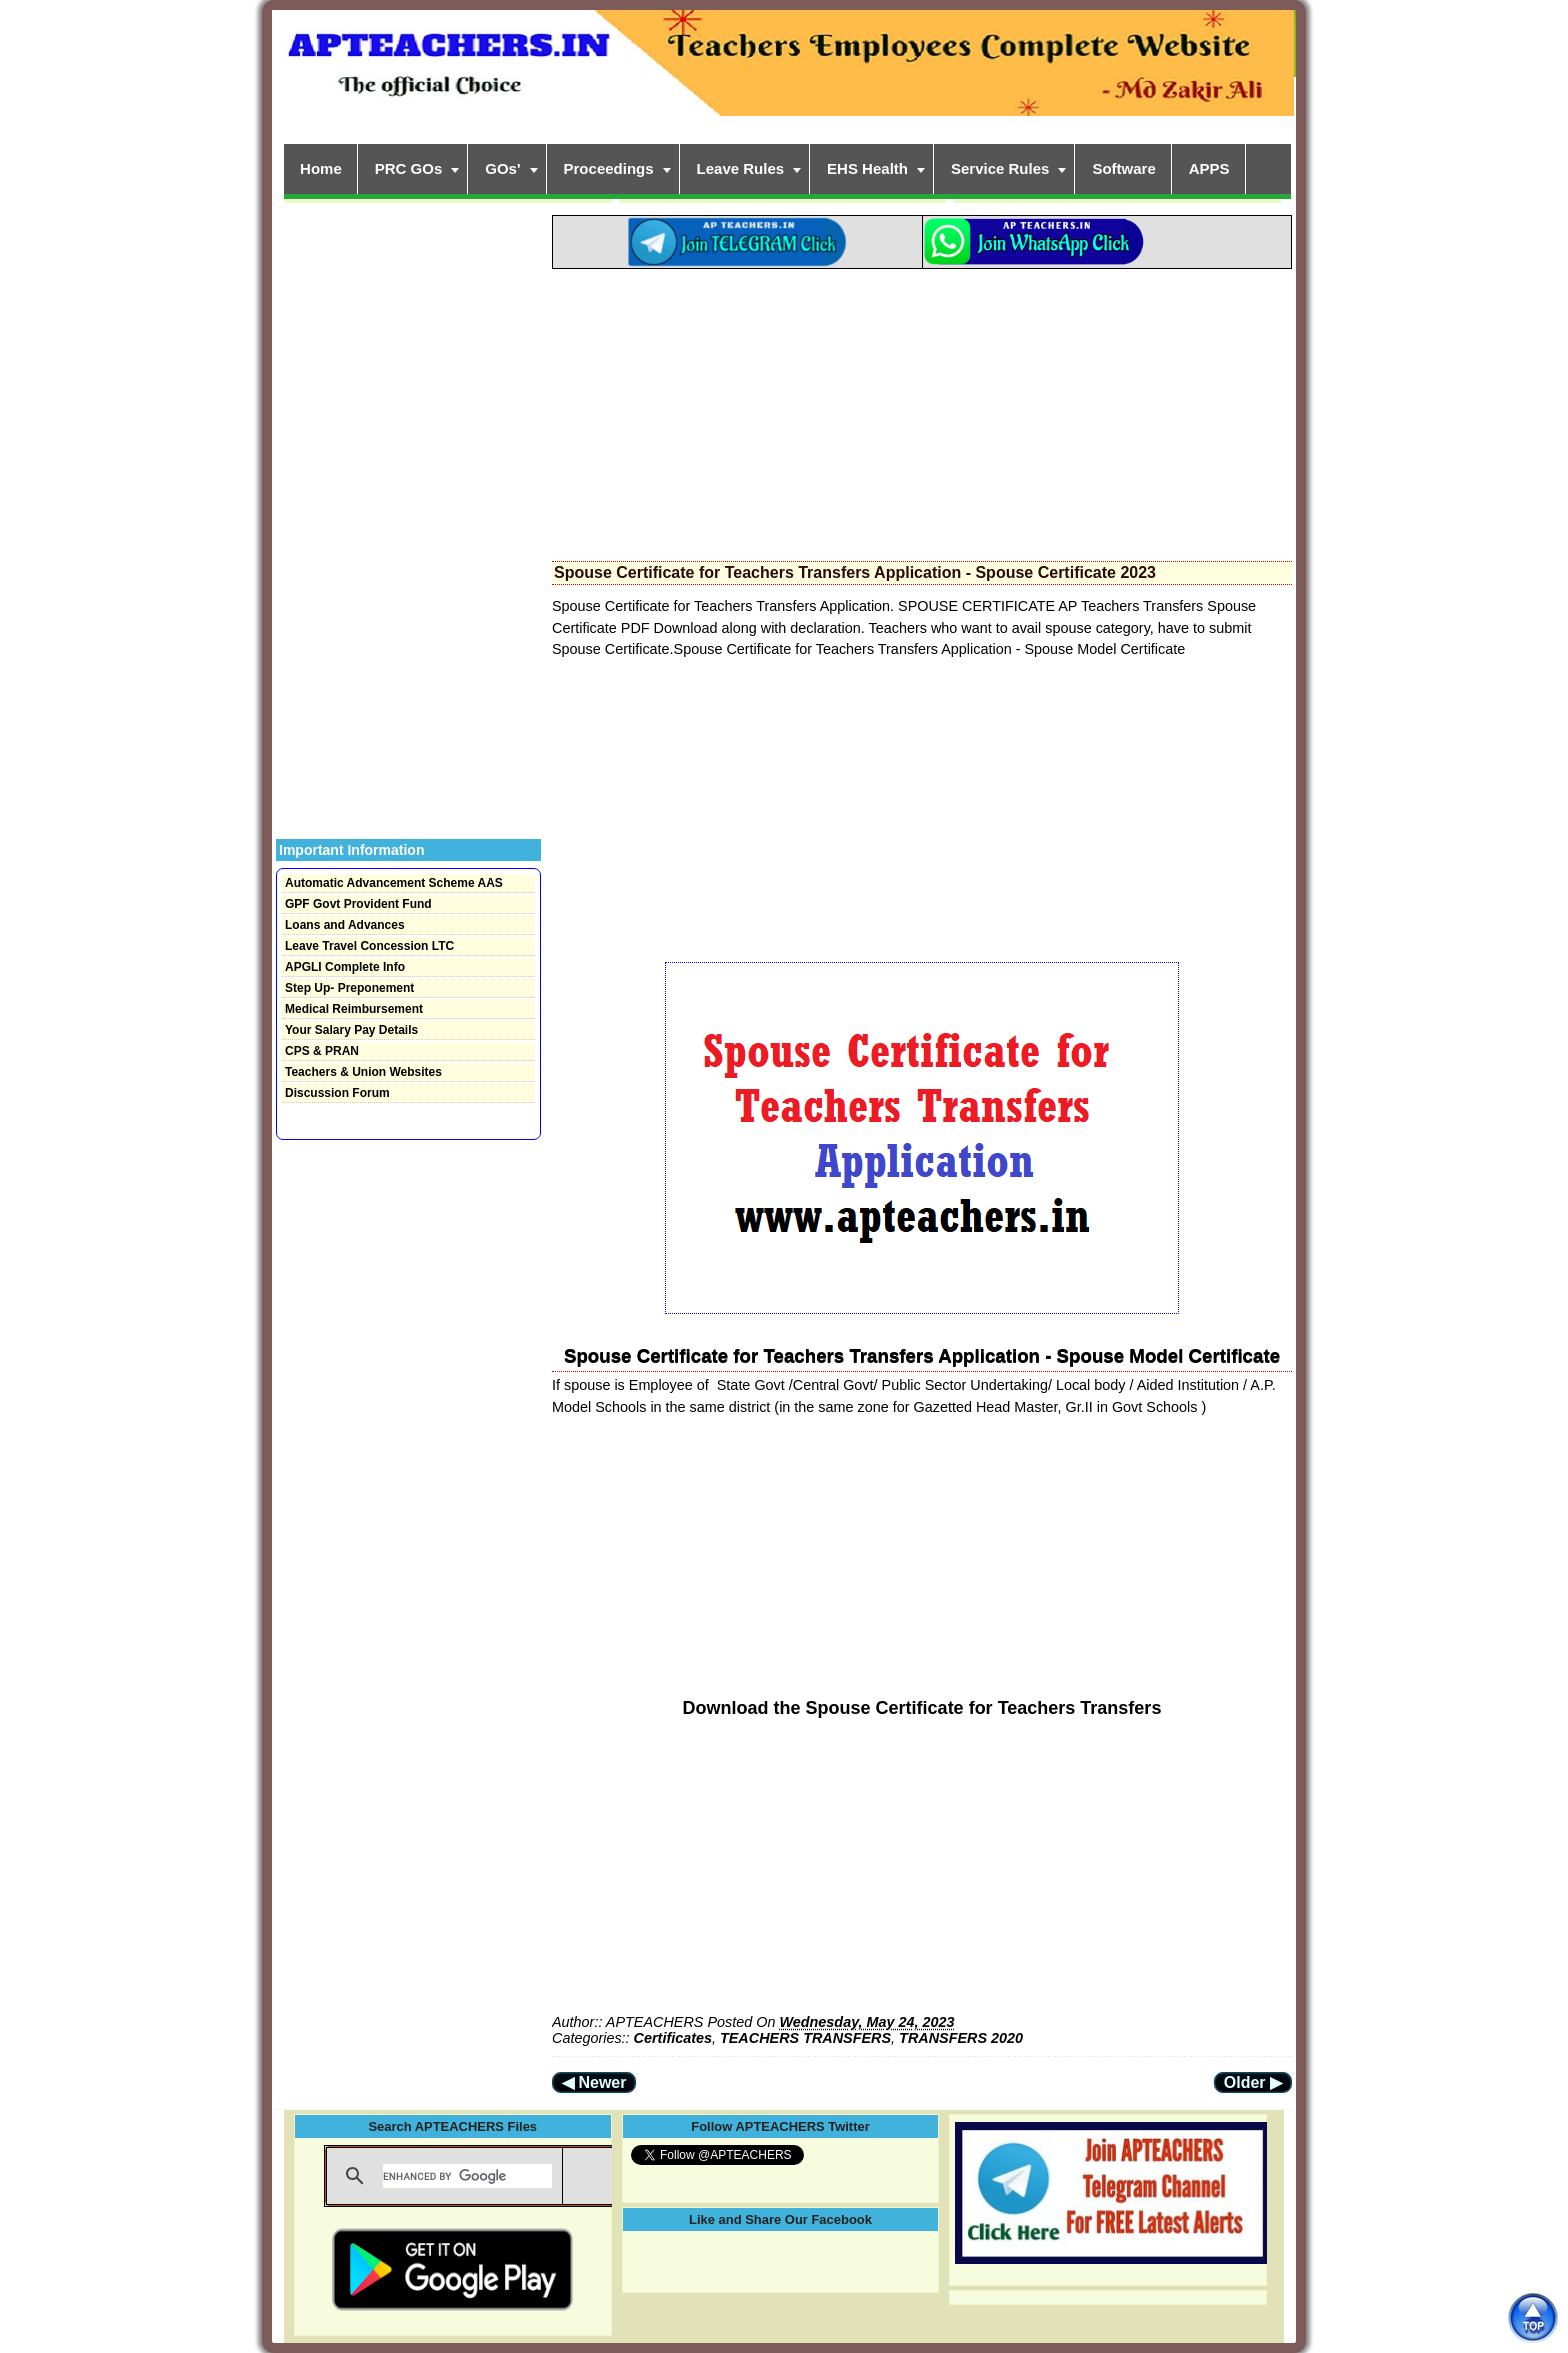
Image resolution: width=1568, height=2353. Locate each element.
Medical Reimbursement (354, 1009)
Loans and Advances (345, 925)
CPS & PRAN (322, 1051)
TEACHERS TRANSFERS (805, 2038)
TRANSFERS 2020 (961, 2038)
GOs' (502, 168)
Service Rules (1000, 168)
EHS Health (867, 168)
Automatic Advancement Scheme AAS (394, 883)
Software (1123, 168)
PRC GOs (409, 168)
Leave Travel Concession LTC (369, 946)
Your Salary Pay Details (351, 1030)
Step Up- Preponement (349, 988)
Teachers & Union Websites (363, 1072)
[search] (467, 2176)
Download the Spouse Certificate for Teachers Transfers (922, 1708)
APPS (1209, 168)
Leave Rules (741, 168)
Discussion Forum (337, 1093)
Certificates (673, 2038)
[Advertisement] (922, 409)
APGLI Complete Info (345, 967)
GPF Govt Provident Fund (358, 904)
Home (321, 168)
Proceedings (609, 168)
